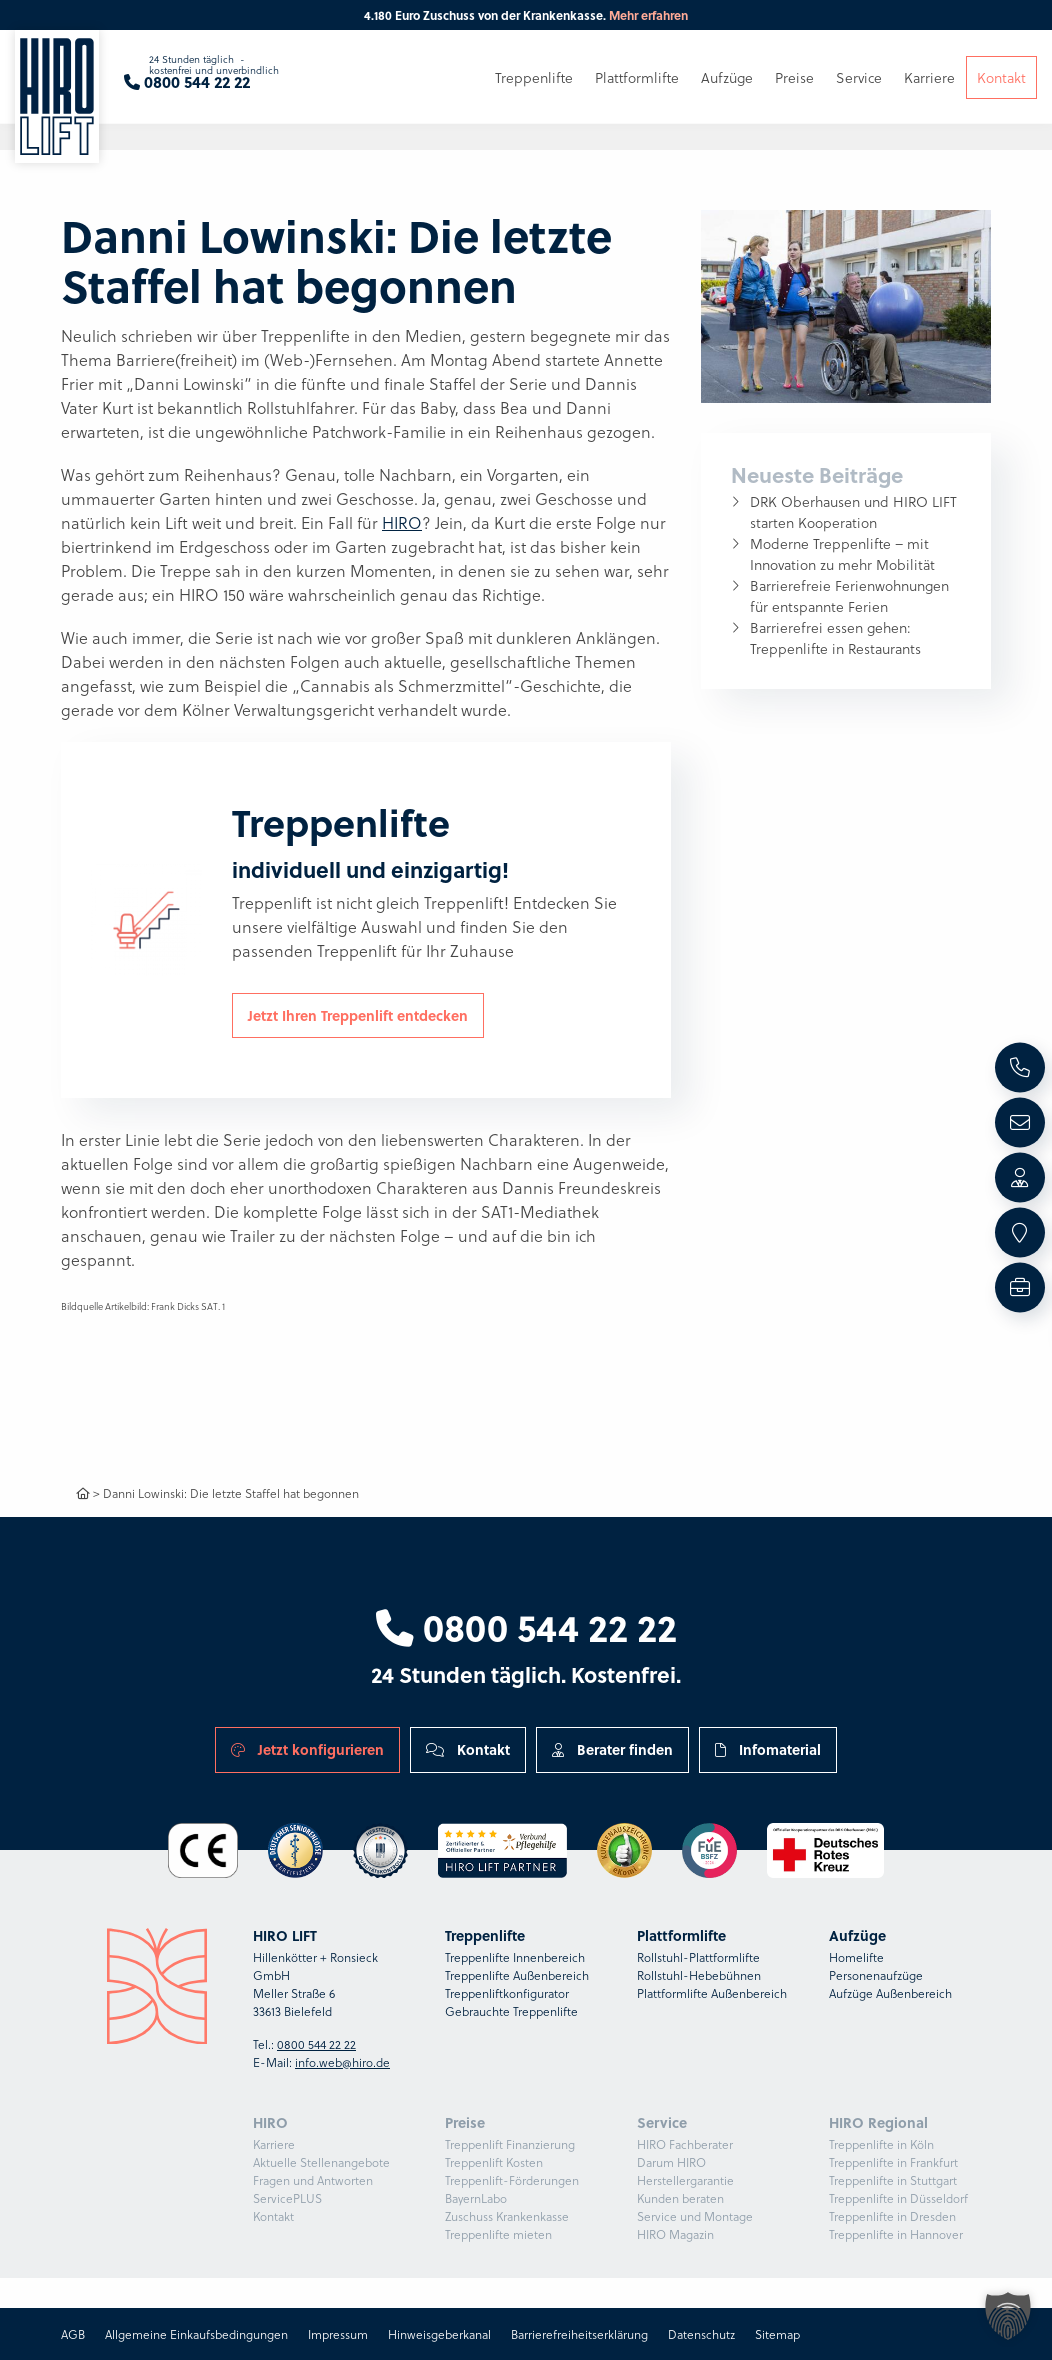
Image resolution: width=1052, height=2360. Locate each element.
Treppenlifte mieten (498, 2234)
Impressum (338, 2334)
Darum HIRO (671, 2162)
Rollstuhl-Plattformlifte (698, 1957)
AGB (73, 2334)
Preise (794, 77)
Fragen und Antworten (313, 2180)
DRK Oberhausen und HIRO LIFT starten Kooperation (853, 512)
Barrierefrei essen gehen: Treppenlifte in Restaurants (835, 638)
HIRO (402, 522)
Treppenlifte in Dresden (892, 2216)
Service (859, 77)
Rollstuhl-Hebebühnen (699, 1975)
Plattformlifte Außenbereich (712, 1993)
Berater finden (612, 1749)
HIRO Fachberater (685, 2144)
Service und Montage (695, 2216)
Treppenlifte (534, 77)
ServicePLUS (287, 2198)
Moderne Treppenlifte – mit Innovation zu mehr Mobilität (842, 554)
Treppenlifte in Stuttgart (893, 2180)
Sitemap (777, 2334)
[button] (1008, 2316)
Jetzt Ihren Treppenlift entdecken (358, 1015)
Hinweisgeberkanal (439, 2334)
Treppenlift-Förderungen (512, 2180)
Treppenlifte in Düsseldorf (898, 2198)
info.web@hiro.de (342, 2062)
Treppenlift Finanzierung (510, 2144)
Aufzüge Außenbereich (890, 1993)
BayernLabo (476, 2198)
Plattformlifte (637, 77)
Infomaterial (768, 1749)
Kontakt (468, 1749)
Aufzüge (727, 77)
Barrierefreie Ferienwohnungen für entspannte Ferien (849, 596)
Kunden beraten (680, 2198)
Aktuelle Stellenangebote (321, 2162)
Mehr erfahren (648, 15)
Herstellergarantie (685, 2180)
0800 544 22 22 (526, 1627)
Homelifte (856, 1957)
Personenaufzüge (876, 1975)
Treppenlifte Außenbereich (517, 1975)
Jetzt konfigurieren (307, 1749)
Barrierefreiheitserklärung (579, 2334)
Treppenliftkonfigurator (507, 1993)
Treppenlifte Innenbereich (515, 1957)
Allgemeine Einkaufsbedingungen (196, 2334)
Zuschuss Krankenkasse (507, 2216)
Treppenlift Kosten (494, 2162)
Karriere (274, 2144)
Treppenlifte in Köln (881, 2144)
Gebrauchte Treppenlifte (511, 2011)
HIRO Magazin (675, 2234)
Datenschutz (701, 2334)
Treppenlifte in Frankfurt (893, 2162)
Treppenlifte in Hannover (896, 2234)
